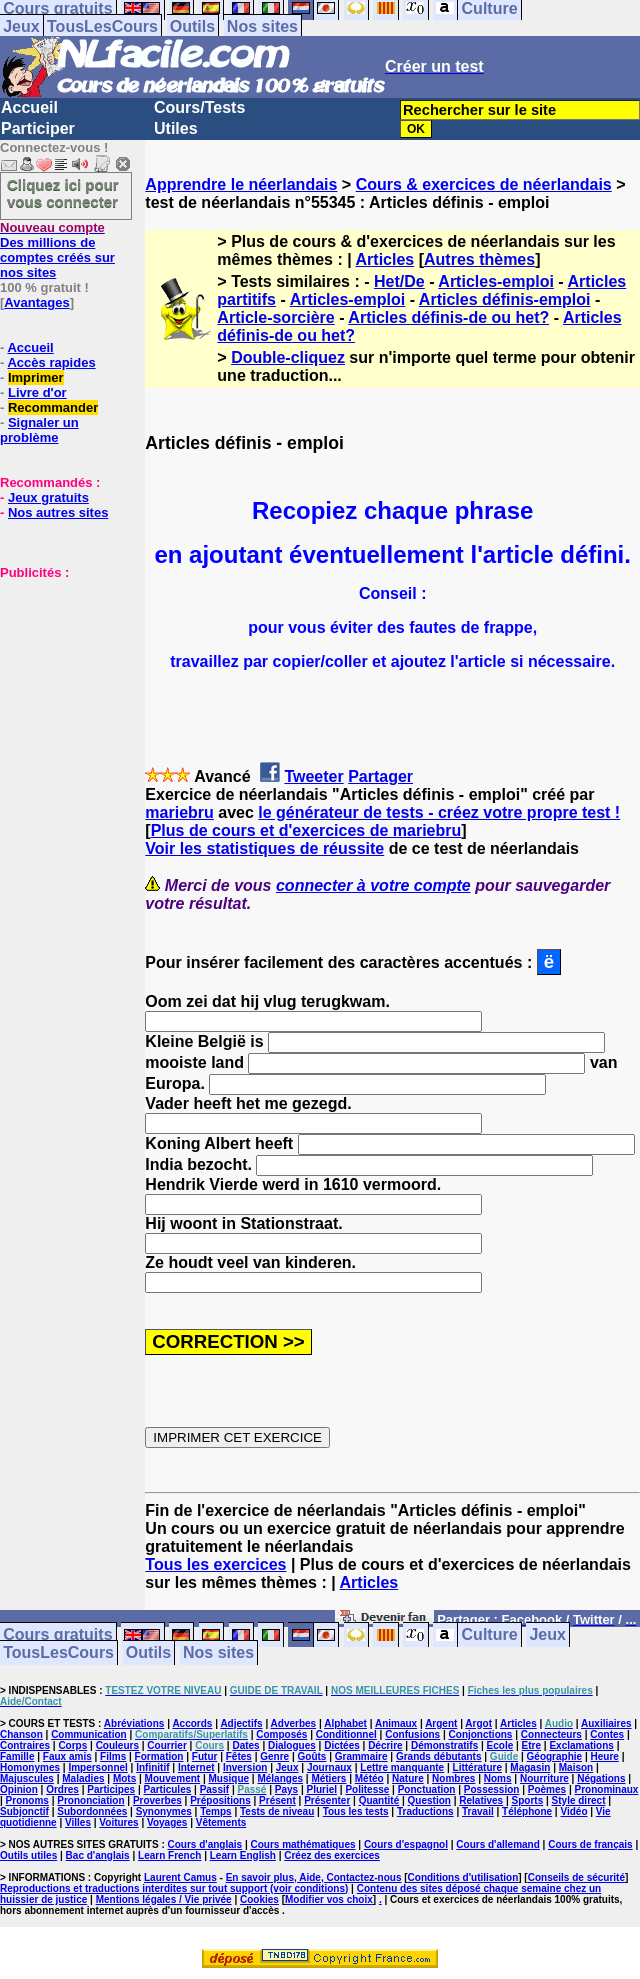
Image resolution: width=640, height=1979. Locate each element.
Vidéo (573, 1811)
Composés (281, 1734)
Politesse (367, 1789)
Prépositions (220, 1800)
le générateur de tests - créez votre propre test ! (439, 812)
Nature (408, 1778)
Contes (607, 1734)
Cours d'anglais (205, 1844)
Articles (385, 259)
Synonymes (164, 1811)
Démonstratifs (444, 1745)
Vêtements (221, 1822)
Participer (38, 128)
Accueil (29, 107)
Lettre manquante (402, 1767)
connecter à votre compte (373, 885)
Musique (229, 1778)
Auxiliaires (606, 1723)
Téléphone (527, 1811)
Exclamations (581, 1745)
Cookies (259, 1899)
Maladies (83, 1778)
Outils (192, 26)
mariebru (179, 812)
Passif (214, 1789)
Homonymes (30, 1767)
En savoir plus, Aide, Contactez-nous (314, 1877)
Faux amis (67, 1756)
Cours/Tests (199, 107)
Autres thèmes (479, 259)
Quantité (379, 1800)
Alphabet (345, 1723)
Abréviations (134, 1723)
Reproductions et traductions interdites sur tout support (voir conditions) (174, 1888)
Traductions (425, 1811)
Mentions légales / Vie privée (164, 1899)
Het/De (399, 281)
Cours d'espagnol (406, 1844)
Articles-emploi (496, 281)
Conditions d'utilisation (463, 1877)
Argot (478, 1723)
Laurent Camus (180, 1877)
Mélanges (280, 1778)
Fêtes (239, 1756)
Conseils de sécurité (576, 1877)
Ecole (500, 1745)
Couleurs (117, 1745)
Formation (159, 1756)
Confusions (412, 1734)
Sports (528, 1800)
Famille (17, 1756)
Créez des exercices (332, 1855)
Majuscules (27, 1778)
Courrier (166, 1745)
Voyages (167, 1822)
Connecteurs (551, 1734)
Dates (245, 1745)
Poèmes (547, 1789)
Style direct (579, 1800)
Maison (576, 1767)
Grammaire (361, 1756)
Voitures (118, 1822)
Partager (380, 776)
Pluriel (321, 1789)
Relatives (481, 1800)
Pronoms (27, 1800)
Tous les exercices (215, 1564)
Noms (498, 1778)
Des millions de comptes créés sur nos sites (57, 250)
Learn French (169, 1855)
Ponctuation (427, 1789)
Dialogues (292, 1745)
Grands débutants (439, 1756)
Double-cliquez (288, 357)
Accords (192, 1723)
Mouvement (173, 1778)
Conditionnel (346, 1734)
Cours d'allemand (498, 1844)
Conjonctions (481, 1734)
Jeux (21, 26)
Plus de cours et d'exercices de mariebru (306, 830)
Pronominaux (607, 1789)
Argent (441, 1723)
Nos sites (262, 26)
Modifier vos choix (329, 1899)
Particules (167, 1789)
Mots (124, 1778)
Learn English (243, 1855)
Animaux (396, 1723)
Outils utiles (28, 1855)
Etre (531, 1745)
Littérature (477, 1767)
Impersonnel (97, 1767)
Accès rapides (51, 362)
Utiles (176, 128)
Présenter (327, 1800)
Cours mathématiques (303, 1844)
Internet (196, 1767)
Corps (72, 1745)
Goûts (312, 1756)
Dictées (342, 1745)
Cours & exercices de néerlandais (484, 184)
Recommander (53, 407)
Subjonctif (24, 1811)
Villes (78, 1822)
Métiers (328, 1778)
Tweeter (313, 776)
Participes (111, 1789)
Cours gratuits (57, 1635)
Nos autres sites (58, 512)
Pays (286, 1789)
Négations (601, 1778)
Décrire (385, 1745)
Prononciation (90, 1800)
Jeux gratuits (48, 497)
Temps (216, 1811)
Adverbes (294, 1723)
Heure (605, 1756)
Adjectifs (241, 1723)
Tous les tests (356, 1811)
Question (429, 1800)
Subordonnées (92, 1811)
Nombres (453, 1778)
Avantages (36, 302)
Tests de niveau (277, 1811)
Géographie (555, 1756)
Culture (490, 1635)
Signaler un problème (39, 430)
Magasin (530, 1767)
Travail (478, 1811)
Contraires (25, 1745)
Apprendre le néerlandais (241, 184)
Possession (492, 1789)
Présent (277, 1800)
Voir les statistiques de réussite (264, 848)
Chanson (21, 1734)
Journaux (329, 1767)
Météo (369, 1778)
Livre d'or (37, 392)
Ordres (62, 1789)
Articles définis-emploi (505, 299)
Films (113, 1756)
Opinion (19, 1789)
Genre (274, 1756)
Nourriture (544, 1778)
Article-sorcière (275, 317)
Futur (205, 1756)
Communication (89, 1734)
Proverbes (157, 1800)
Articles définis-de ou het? (448, 317)
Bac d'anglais (98, 1855)
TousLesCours (102, 26)
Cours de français (590, 1844)
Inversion (245, 1767)
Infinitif (152, 1767)
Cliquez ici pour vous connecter (63, 193)
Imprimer (36, 377)
